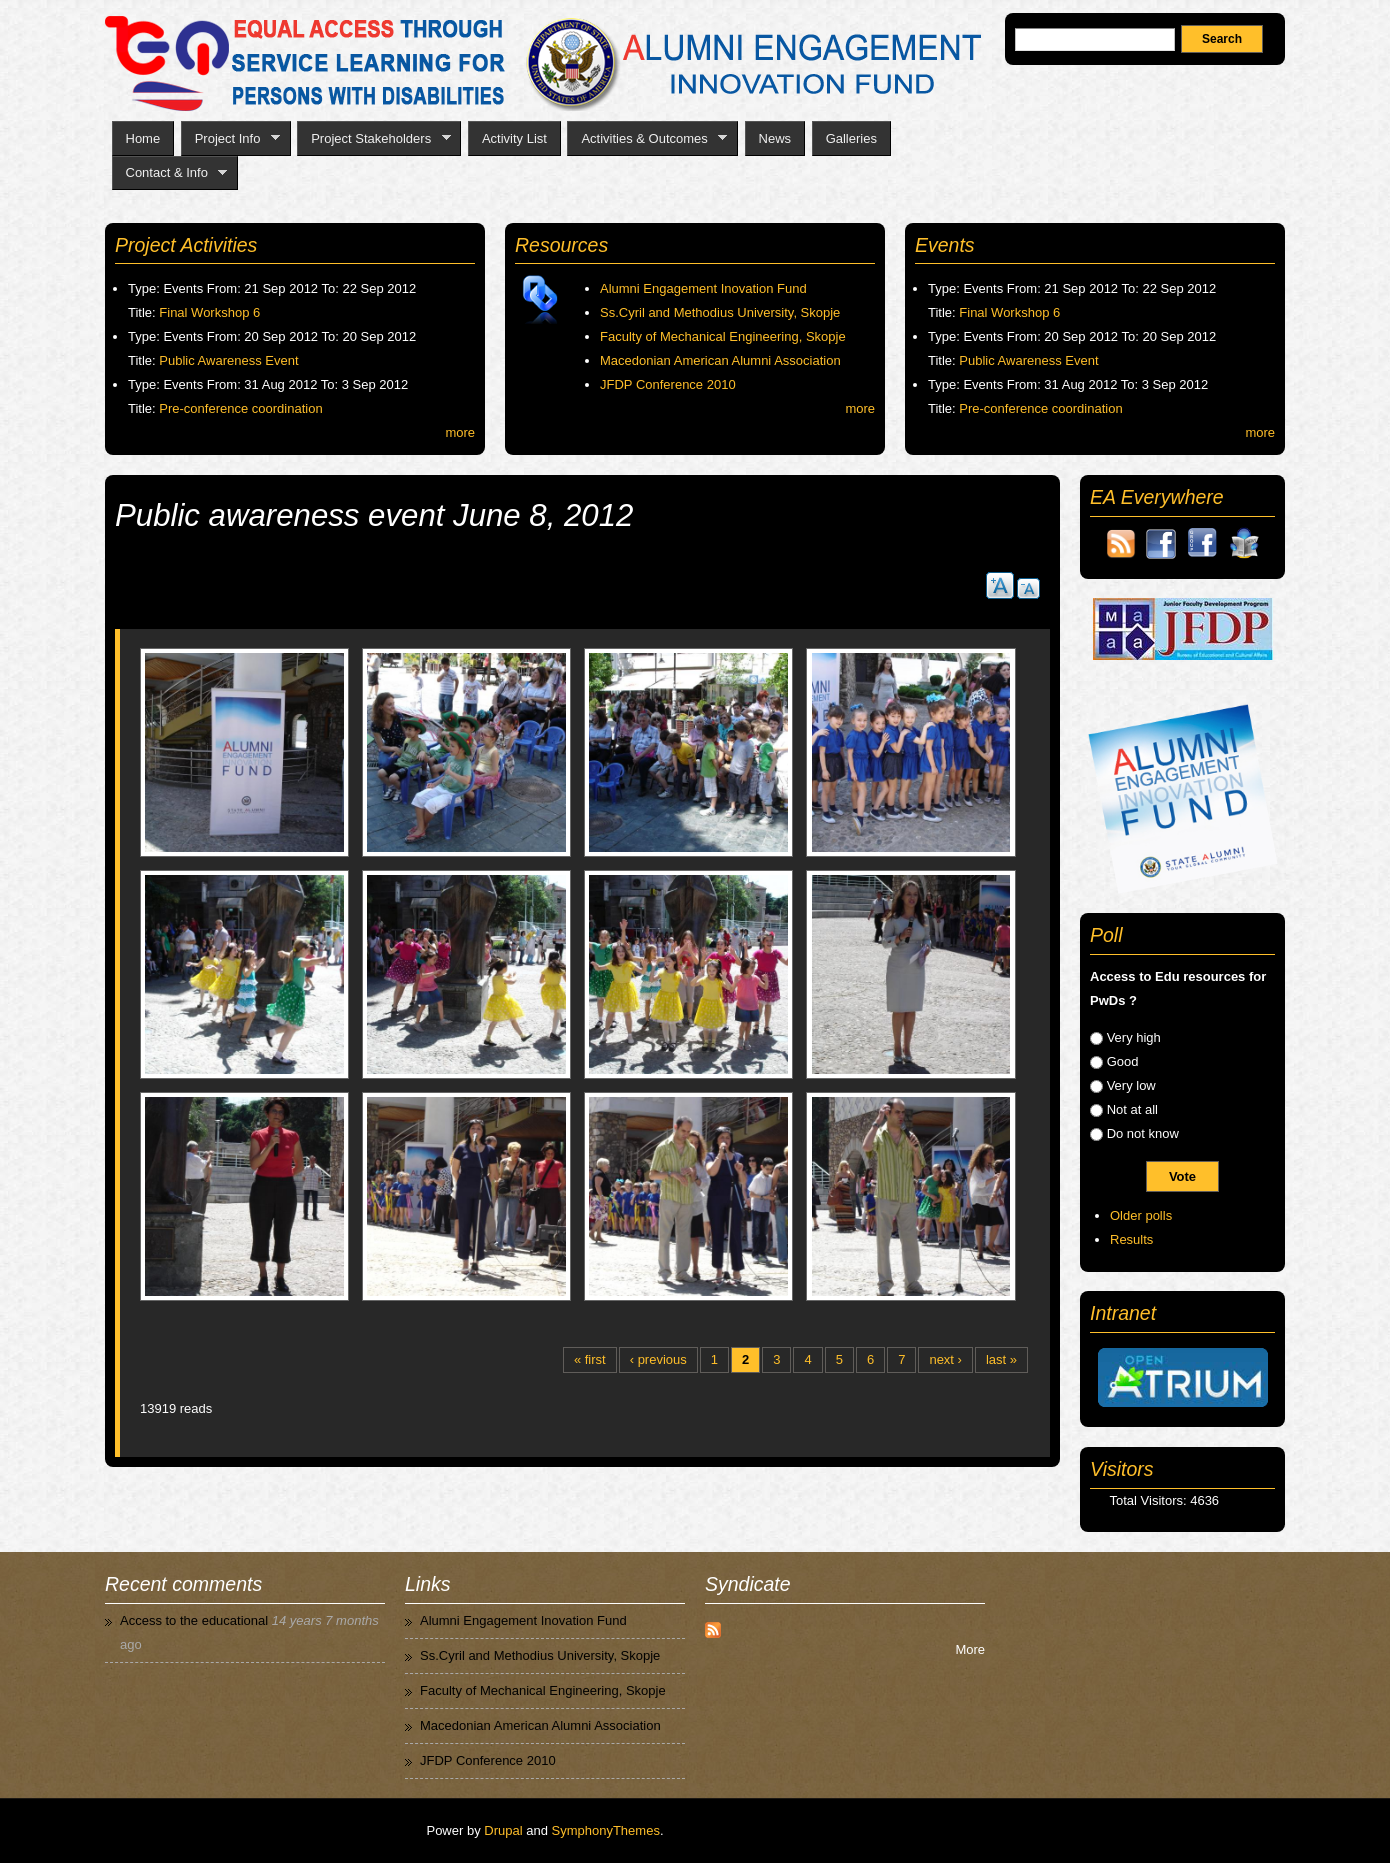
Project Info (230, 139)
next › (945, 1359)
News (775, 138)
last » (1001, 1359)
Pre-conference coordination (240, 408)
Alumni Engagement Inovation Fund (703, 288)
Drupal (503, 1830)
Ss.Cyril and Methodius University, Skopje (720, 312)
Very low (1131, 1085)
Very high (1134, 1037)
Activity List (514, 138)
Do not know (1143, 1133)
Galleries (851, 138)
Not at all (1132, 1109)
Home (143, 138)
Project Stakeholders (373, 139)
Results (1131, 1239)
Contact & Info (170, 173)
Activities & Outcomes (647, 139)
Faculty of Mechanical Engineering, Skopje (723, 336)
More (970, 1649)
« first (590, 1359)
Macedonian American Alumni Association (720, 360)
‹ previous (658, 1359)
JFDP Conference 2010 (668, 384)
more (460, 432)
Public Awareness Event (228, 360)
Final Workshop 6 (209, 312)
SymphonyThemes (606, 1830)
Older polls (1141, 1215)
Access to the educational (194, 1620)
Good (1123, 1061)
